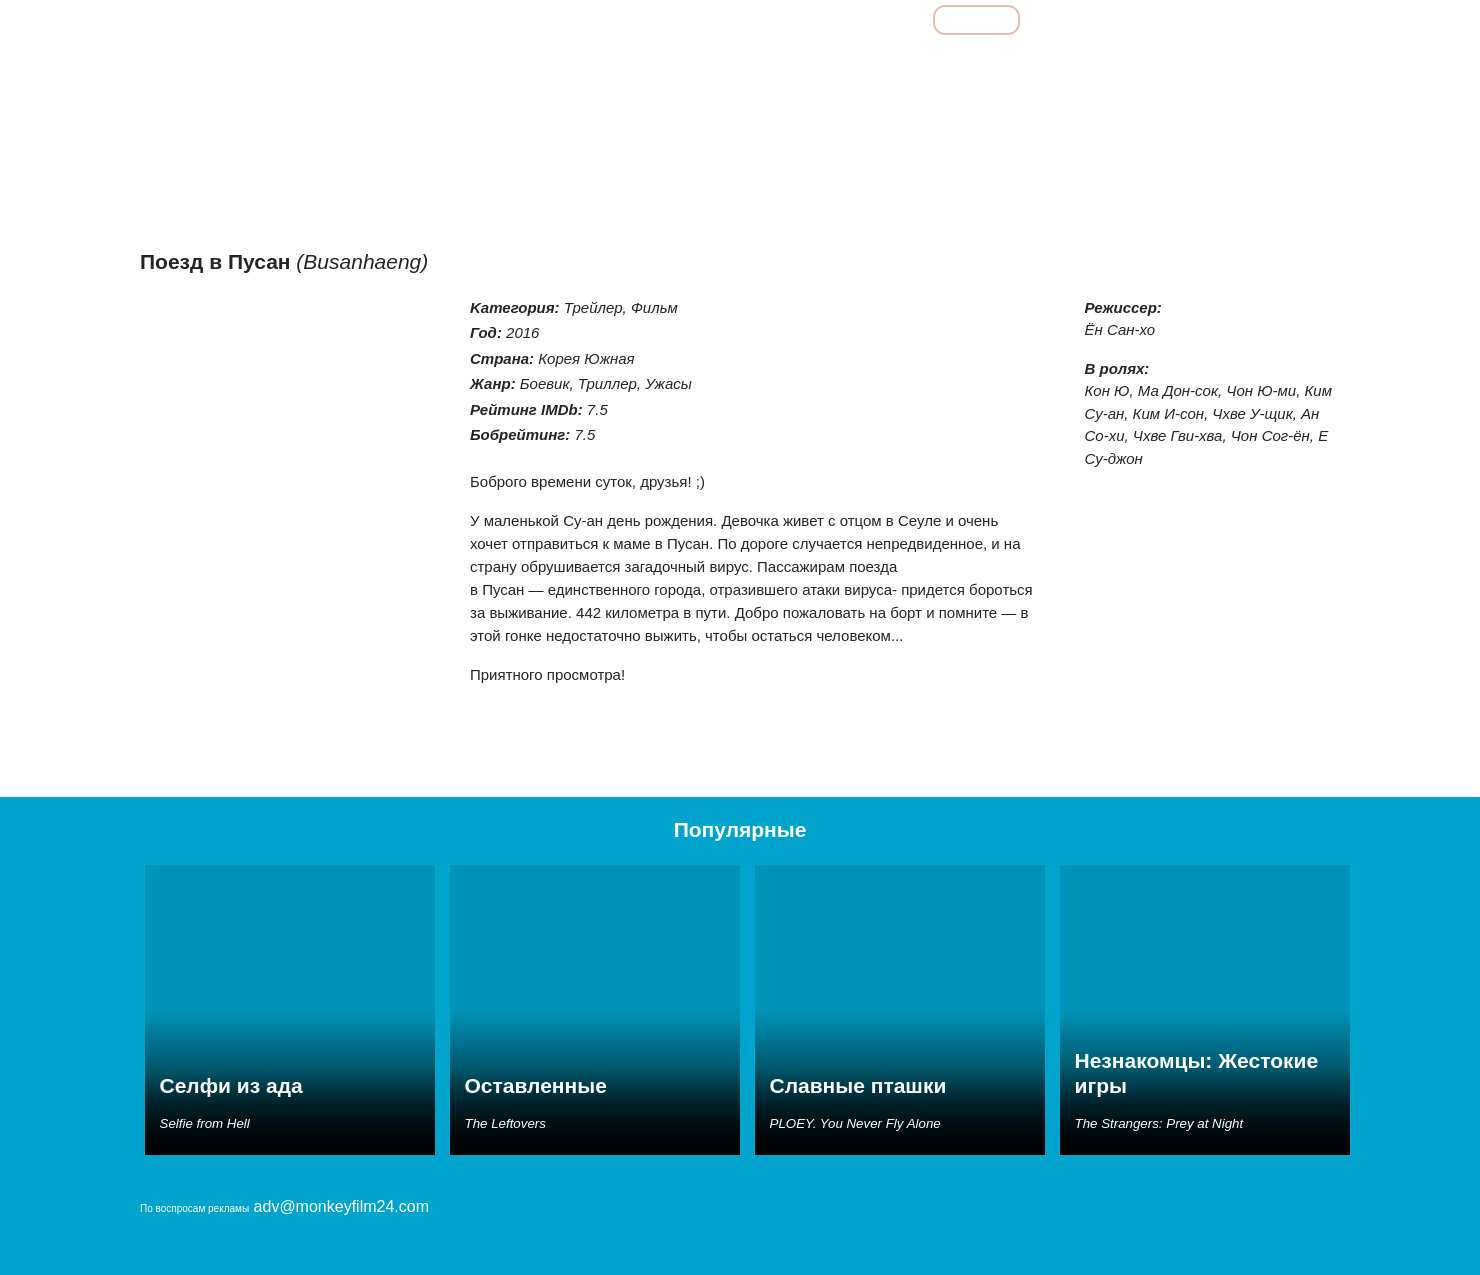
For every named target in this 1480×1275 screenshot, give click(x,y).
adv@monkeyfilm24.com (341, 1206)
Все (885, 20)
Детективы (804, 64)
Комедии (956, 64)
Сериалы (1228, 20)
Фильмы (976, 20)
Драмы (882, 64)
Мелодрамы (1043, 64)
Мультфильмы (1101, 20)
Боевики (721, 64)
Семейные (1135, 64)
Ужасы (1213, 64)
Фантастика (1293, 64)
